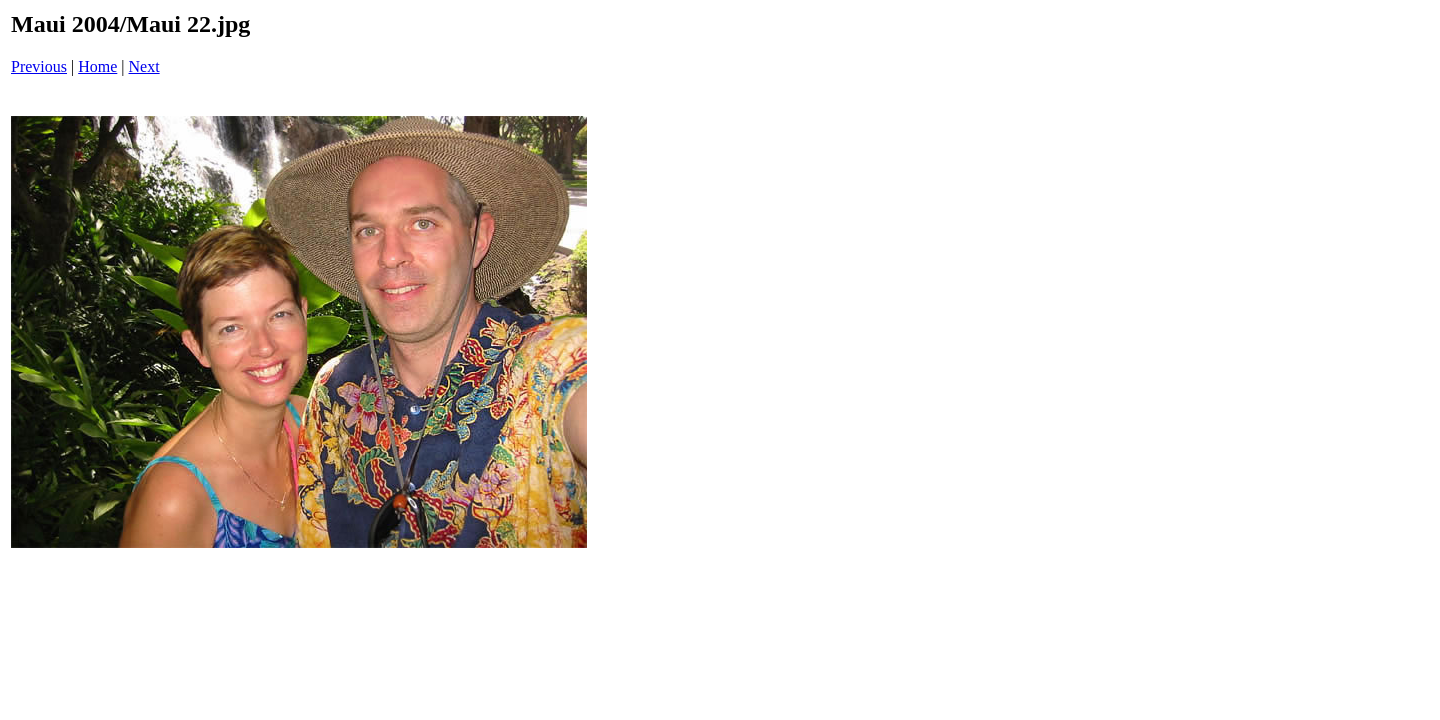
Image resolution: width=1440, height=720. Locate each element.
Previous (39, 66)
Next (144, 66)
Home (97, 66)
